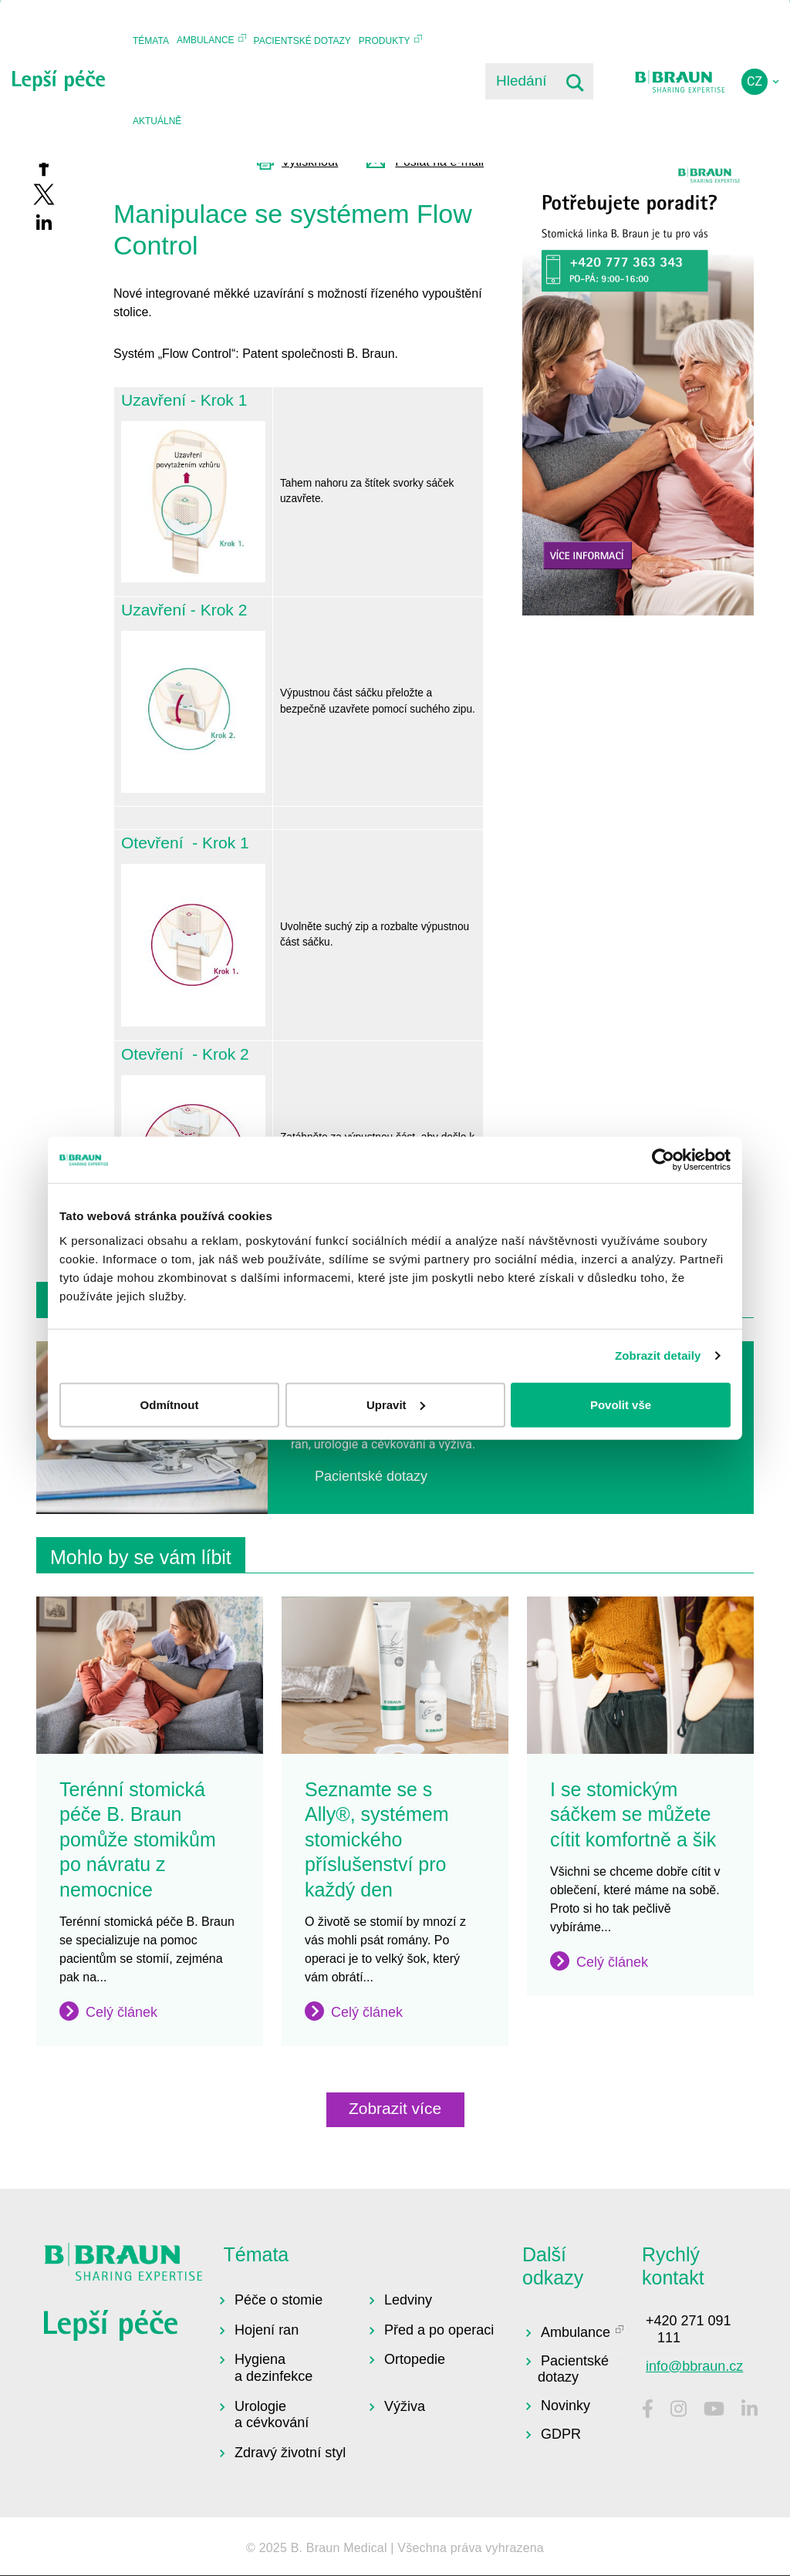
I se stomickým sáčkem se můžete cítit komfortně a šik (633, 1814)
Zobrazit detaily (658, 1355)
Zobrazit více (395, 2108)
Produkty (384, 40)
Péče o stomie (278, 2300)
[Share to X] (44, 194)
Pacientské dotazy (302, 40)
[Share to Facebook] (44, 166)
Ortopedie (414, 2359)
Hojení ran (267, 2330)
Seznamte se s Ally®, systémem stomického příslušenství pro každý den (377, 1839)
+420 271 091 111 (688, 2329)
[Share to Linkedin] (44, 222)
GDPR (561, 2434)
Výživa (404, 2406)
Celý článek (121, 2012)
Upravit (395, 1404)
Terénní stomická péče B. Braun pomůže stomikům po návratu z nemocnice (137, 1839)
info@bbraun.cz (694, 2366)
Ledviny (408, 2300)
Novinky (565, 2405)
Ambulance (206, 40)
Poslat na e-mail (439, 161)
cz (754, 81)
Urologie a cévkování (272, 2415)
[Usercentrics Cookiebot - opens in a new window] (663, 1160)
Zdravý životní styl (290, 2452)
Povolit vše (620, 1404)
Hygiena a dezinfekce (273, 2368)
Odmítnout (169, 1404)
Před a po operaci (439, 2330)
